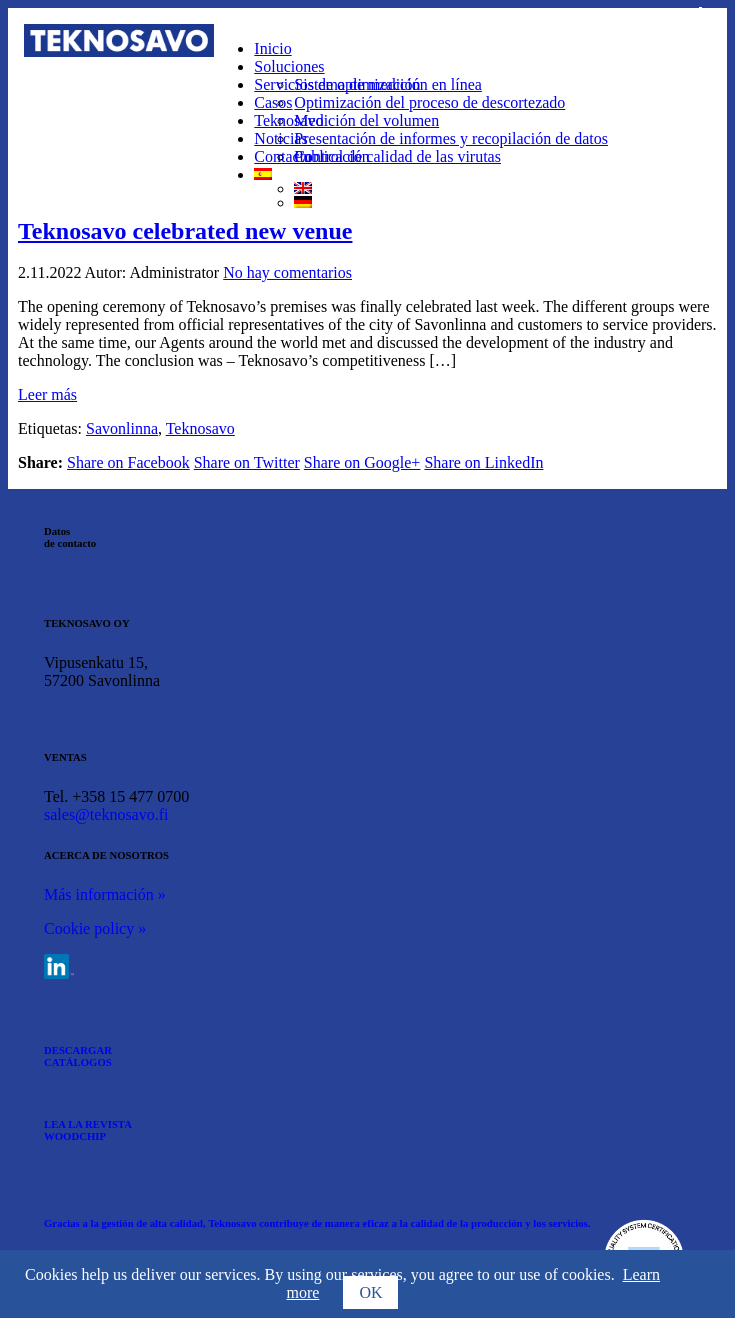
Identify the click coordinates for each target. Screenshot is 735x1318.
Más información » (105, 894)
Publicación (332, 156)
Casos (273, 102)
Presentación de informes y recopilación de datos (451, 138)
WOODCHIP (75, 1136)
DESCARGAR (78, 1050)
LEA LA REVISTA (88, 1124)
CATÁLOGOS (78, 1062)
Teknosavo (288, 120)
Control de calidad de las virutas (397, 156)
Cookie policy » (95, 928)
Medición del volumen (366, 120)
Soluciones (289, 66)
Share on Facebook (128, 462)
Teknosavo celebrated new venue (185, 231)
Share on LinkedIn (483, 462)
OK (370, 1292)
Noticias (280, 138)
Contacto (283, 156)
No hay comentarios (287, 272)
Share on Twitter (247, 462)
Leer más (47, 394)
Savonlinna (122, 428)
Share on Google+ (362, 462)
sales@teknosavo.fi (106, 814)
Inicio (272, 48)
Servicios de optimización (337, 84)
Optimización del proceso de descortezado (429, 102)
